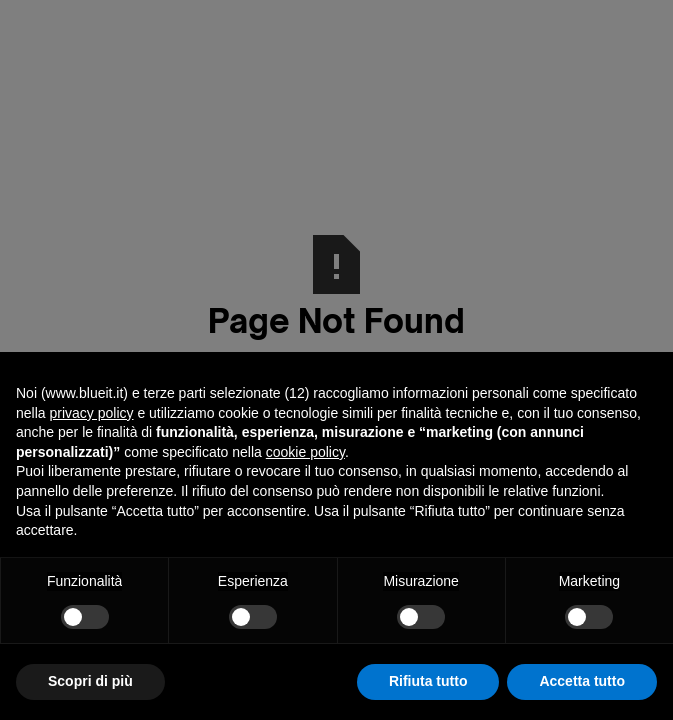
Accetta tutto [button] (582, 681)
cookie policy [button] (305, 452)
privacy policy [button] (91, 413)
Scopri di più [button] (90, 681)
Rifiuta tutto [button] (428, 681)
